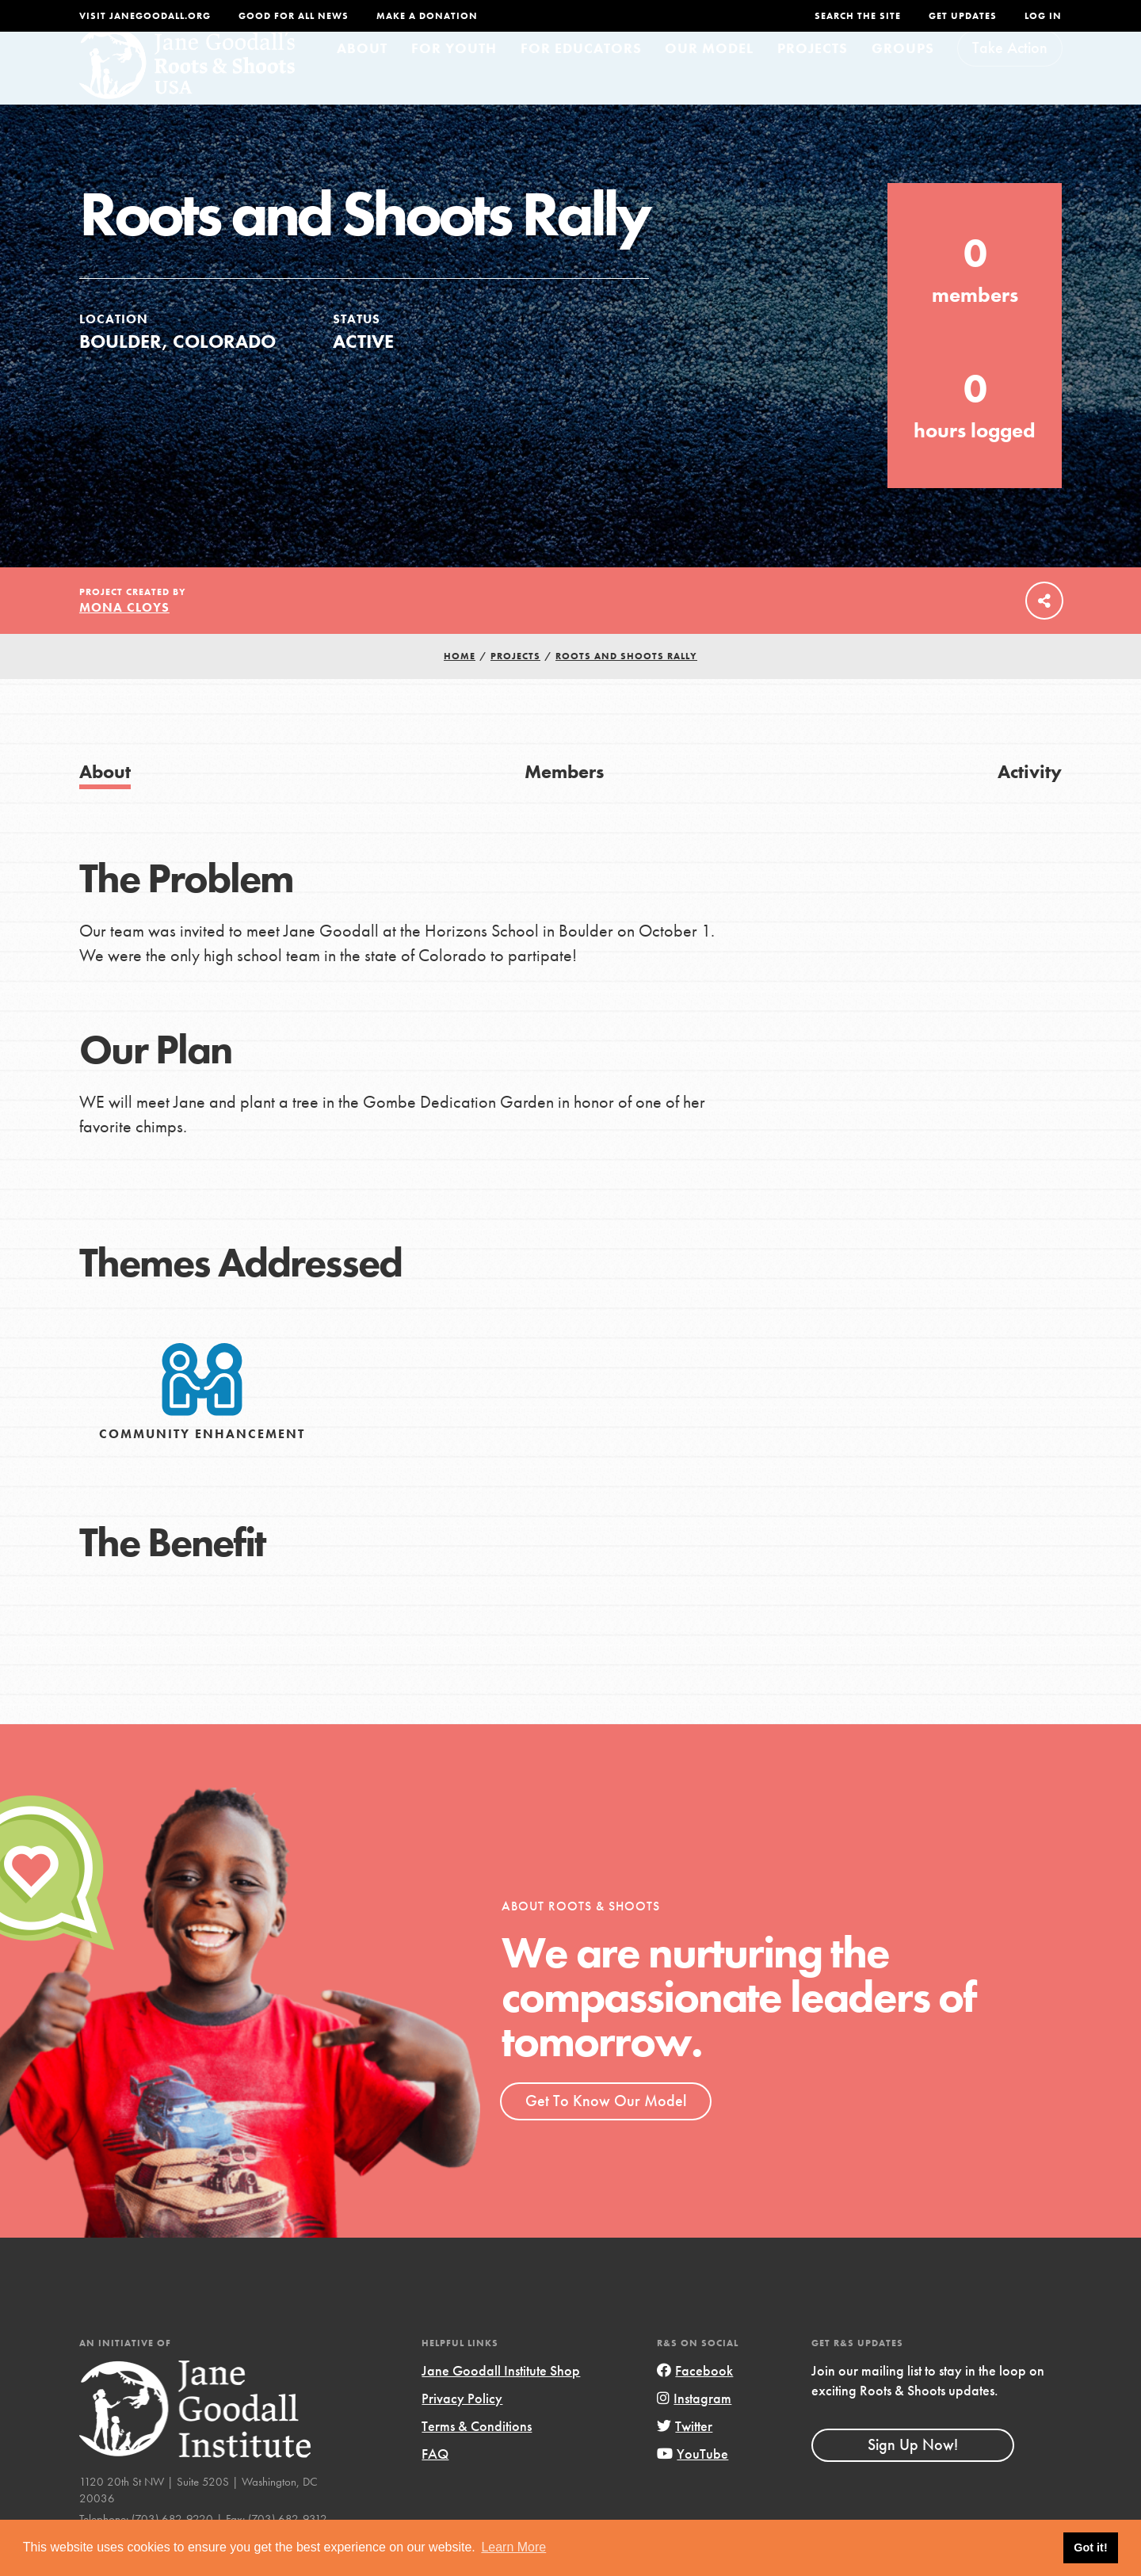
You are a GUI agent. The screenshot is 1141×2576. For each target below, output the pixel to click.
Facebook (695, 2399)
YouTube (692, 2482)
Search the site (858, 16)
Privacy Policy (462, 2427)
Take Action (1010, 76)
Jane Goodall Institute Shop (501, 2399)
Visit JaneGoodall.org (145, 16)
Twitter (684, 2454)
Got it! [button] (1090, 2547)
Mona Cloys (124, 636)
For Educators (581, 76)
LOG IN (1043, 16)
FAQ (435, 2482)
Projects (812, 76)
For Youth (454, 76)
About (362, 76)
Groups (903, 76)
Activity (1030, 800)
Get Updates (963, 16)
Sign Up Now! (913, 2473)
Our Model (709, 76)
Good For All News (294, 16)
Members (564, 800)
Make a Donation (427, 16)
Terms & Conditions (477, 2454)
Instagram (694, 2427)
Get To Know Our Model (605, 2129)
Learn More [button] (513, 2547)
